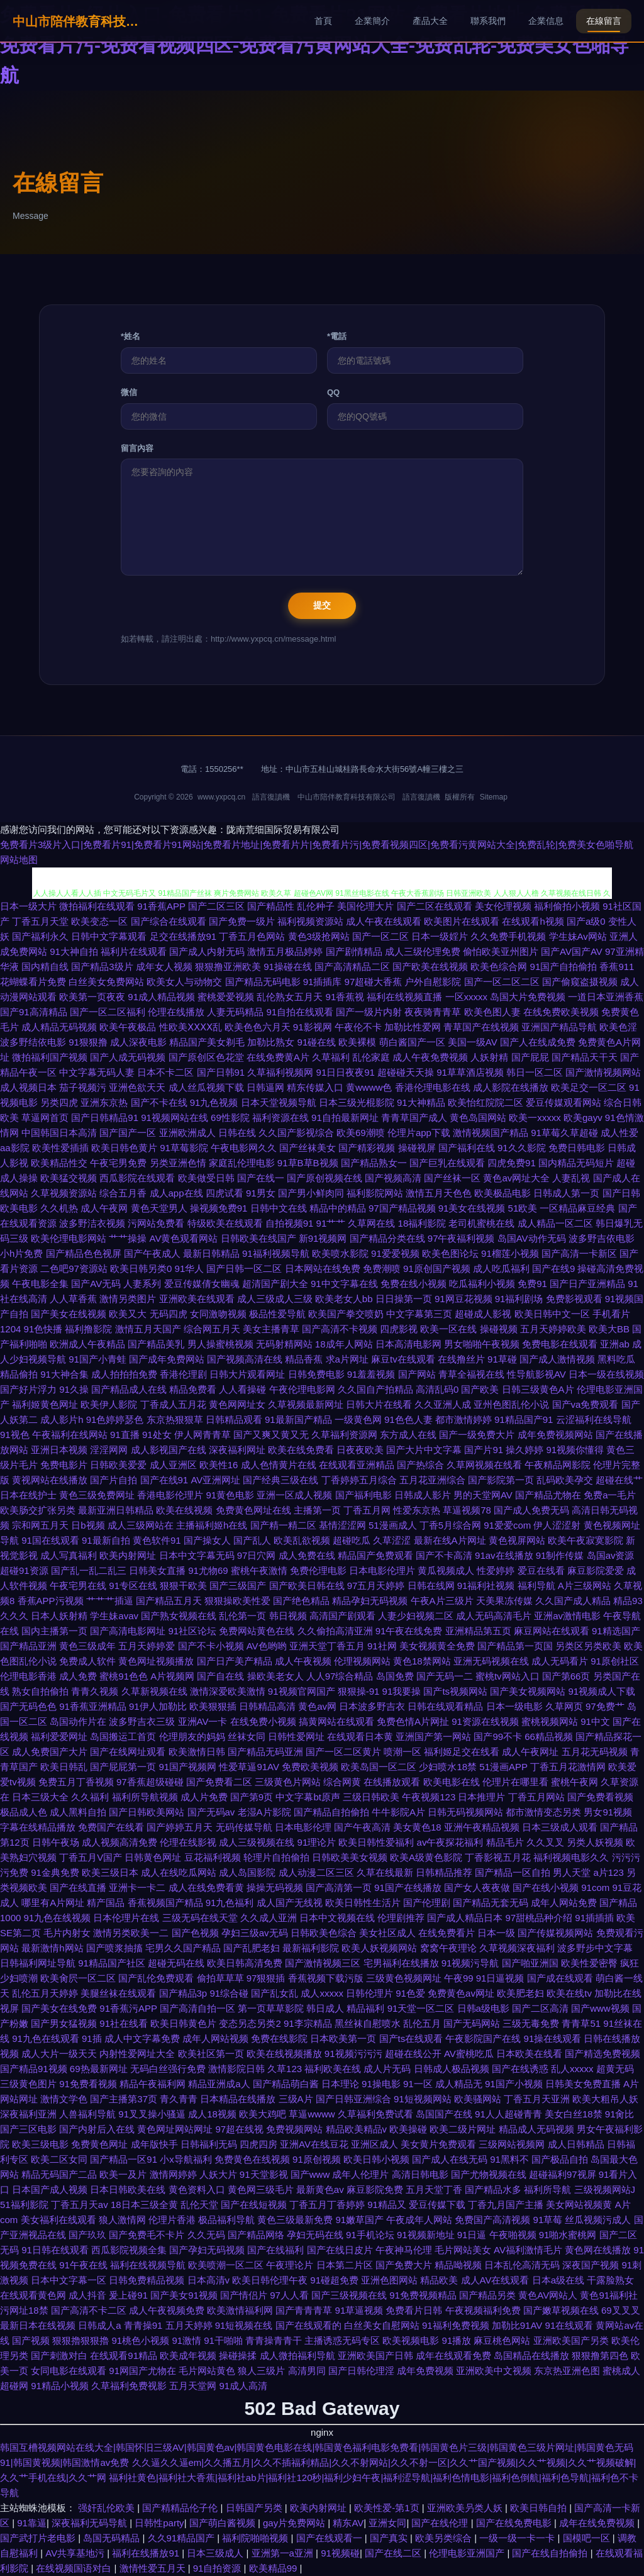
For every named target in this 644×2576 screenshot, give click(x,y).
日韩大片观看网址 (247, 1374)
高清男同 (307, 2370)
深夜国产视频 (590, 2265)
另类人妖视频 (595, 1842)
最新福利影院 (310, 1948)
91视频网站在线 (174, 1117)
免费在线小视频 (413, 1283)
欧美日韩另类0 (141, 1268)
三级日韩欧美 (371, 1797)
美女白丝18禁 (573, 2114)
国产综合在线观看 (168, 921)
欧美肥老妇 (520, 1993)
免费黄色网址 (99, 2144)
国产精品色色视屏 (83, 1253)
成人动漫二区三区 (316, 1872)
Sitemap (494, 797)
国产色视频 (195, 1932)
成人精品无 (458, 2083)
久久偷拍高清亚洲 (335, 1630)
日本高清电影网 (408, 1344)
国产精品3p (183, 1993)
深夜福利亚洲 (28, 2114)
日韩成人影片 (422, 1495)
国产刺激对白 (59, 2355)
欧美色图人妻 (492, 1011)
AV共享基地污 (76, 2553)
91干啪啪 (223, 2340)
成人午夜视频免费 (166, 2310)
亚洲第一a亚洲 (284, 2553)
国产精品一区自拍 (512, 1872)
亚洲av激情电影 (567, 1615)
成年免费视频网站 (555, 1434)
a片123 (608, 1872)
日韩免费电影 (316, 1374)
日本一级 (496, 1932)
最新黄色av (320, 2189)
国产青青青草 (303, 2310)
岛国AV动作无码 (531, 1238)
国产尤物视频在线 (488, 2174)
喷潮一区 (402, 1751)
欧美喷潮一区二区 (226, 2265)
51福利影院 (24, 2204)
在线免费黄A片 (278, 1057)
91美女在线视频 (472, 1208)
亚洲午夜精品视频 (481, 1827)
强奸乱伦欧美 (107, 2507)
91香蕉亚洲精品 (92, 1706)
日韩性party (159, 2522)
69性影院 (230, 1117)
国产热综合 (420, 1464)
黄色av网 (317, 1706)
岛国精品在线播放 (531, 2355)
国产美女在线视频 (68, 1313)
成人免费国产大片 (49, 1751)
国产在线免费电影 (515, 2522)
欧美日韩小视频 (376, 2159)
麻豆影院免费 (375, 2189)
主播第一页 (317, 1510)
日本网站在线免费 (322, 1268)
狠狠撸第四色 (600, 2355)
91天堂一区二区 (421, 2008)
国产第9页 (251, 1797)
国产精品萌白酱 (286, 2083)
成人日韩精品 (576, 2144)
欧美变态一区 (99, 921)
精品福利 (365, 2008)
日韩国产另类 (255, 2507)
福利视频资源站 (310, 921)
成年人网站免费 (564, 1902)
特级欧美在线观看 (225, 1223)
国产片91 (483, 1449)
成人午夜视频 (303, 1661)
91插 (92, 2038)
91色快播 (43, 1329)
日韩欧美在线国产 (258, 1238)
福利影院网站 (375, 1193)
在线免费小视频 (263, 1721)
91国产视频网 (188, 1766)
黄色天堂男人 (159, 1208)
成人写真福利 (68, 1555)
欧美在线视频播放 (284, 2053)
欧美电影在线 (451, 1781)
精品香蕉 (304, 1359)
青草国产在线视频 (481, 1027)
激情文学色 (63, 2099)
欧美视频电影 (410, 2340)
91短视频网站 (423, 2099)
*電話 (337, 336)
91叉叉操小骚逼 (152, 2114)
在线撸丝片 (461, 1359)
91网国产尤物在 (142, 2370)
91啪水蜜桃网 (568, 2234)
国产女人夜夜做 (477, 1887)
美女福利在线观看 (58, 2219)
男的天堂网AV (483, 1495)
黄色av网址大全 (516, 1178)
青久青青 (178, 2099)
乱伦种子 (316, 906)
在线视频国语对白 (75, 2568)
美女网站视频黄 (579, 2204)
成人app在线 (176, 1193)
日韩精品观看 (234, 1419)
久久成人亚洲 (268, 1917)
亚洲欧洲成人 (187, 1132)
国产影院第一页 (501, 1480)
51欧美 (523, 1208)
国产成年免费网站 (166, 1359)
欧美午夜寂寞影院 (585, 1540)
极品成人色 (23, 1812)
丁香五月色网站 (252, 936)
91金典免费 (55, 1872)
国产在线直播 (78, 1887)
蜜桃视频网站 (549, 1721)
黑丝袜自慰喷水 (368, 2023)
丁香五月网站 (536, 1797)
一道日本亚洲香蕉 (605, 996)
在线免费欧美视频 (561, 1011)
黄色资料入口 (197, 2189)
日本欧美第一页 (343, 2038)
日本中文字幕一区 (68, 2280)
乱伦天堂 (199, 2204)
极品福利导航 (226, 2219)
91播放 (457, 2340)
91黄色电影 (230, 1495)
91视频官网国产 (301, 1691)
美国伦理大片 (365, 906)
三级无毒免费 (530, 2023)
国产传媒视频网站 (555, 1932)
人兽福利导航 (87, 2114)
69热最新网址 (99, 2068)
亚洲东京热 (104, 1102)
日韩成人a (99, 2325)
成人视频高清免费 (119, 1842)
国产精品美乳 (156, 1344)
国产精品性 (270, 906)
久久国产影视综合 (296, 1132)
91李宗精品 (308, 2023)
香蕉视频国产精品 (165, 1902)
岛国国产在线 (444, 2114)
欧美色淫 (618, 1027)
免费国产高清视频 (492, 2219)
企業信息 (546, 21)
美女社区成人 (387, 1932)
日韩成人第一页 (566, 1193)
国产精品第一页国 (515, 1646)
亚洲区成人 (374, 2144)
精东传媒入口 (315, 1087)
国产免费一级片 (242, 921)
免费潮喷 (382, 1268)
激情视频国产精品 (490, 1132)
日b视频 (87, 1525)
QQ (333, 392)
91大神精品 (421, 1102)
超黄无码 (615, 2068)
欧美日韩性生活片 (363, 1902)
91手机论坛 (370, 2234)
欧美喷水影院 (340, 1253)
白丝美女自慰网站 (381, 2325)
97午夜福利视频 (461, 1238)
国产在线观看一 (330, 2538)
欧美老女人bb (344, 1298)
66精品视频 (549, 1736)
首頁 (323, 21)
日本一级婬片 (439, 936)
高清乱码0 (437, 1389)
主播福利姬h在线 (211, 1525)
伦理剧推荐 (401, 1917)
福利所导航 (547, 2189)
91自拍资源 (218, 2568)
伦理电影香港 (28, 1676)
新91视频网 (323, 1238)
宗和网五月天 (40, 1525)
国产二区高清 (540, 2008)
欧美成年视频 (188, 2355)
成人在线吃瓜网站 (178, 1872)
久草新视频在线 (154, 1691)
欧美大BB (609, 1329)
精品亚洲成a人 (219, 2083)
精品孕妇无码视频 (370, 1600)
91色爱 (410, 1993)
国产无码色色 (28, 1706)
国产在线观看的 (308, 2325)
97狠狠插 (266, 1978)
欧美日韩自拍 (539, 2507)
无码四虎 (168, 1313)
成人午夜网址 (530, 1751)
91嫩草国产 (359, 2219)
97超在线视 (240, 2129)
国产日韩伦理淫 (361, 2370)
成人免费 (78, 1676)
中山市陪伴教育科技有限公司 (75, 21)
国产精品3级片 (102, 966)
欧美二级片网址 (463, 2129)
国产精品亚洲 (28, 1646)
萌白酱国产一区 (412, 1042)
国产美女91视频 (184, 2295)
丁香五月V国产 (90, 1857)
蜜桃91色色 (123, 1676)
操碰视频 (499, 1329)
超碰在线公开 (413, 2053)
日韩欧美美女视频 (349, 1857)
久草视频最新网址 (305, 1404)
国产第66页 (566, 1676)
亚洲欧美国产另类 (571, 2340)
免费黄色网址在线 (253, 1510)
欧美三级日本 (110, 1872)
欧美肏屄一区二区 (78, 1978)
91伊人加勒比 (158, 1706)
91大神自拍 (74, 951)
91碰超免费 (334, 2280)
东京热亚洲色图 (567, 2370)
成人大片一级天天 (59, 2053)
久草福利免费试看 (375, 2114)
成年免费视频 (425, 2370)
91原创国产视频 (436, 1268)
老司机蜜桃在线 (481, 1223)
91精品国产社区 (111, 1963)
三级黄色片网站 (288, 1781)
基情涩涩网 (342, 1525)
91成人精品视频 (161, 996)
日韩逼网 (265, 1087)
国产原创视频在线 (324, 1178)
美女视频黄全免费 (437, 1646)
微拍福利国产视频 (49, 1057)
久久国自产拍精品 (375, 1389)
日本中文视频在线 (337, 1917)
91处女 (157, 1434)
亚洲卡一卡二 (137, 1887)
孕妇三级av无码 (254, 1932)
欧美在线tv (569, 1993)
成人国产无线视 (290, 1902)
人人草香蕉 (73, 1298)
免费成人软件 (87, 1661)
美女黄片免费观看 (438, 2144)
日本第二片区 (344, 2265)
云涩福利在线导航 (593, 1419)
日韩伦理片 (369, 1993)
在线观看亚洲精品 (356, 1464)
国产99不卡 (498, 1736)
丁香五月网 (367, 1510)
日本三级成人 (216, 2553)
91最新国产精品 (298, 1419)
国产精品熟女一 (374, 1162)
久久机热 (59, 1208)
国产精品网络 (256, 2234)
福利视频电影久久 (571, 1857)
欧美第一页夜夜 (92, 996)
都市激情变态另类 (543, 1812)
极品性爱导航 (277, 1313)
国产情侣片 (243, 2295)
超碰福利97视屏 (562, 2174)
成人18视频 (212, 2114)
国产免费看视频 (600, 1797)
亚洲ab (615, 1344)
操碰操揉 (238, 2355)
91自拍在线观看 (299, 1011)
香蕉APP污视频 (51, 1600)
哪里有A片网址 (52, 1902)
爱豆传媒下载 (437, 2204)
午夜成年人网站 (419, 2219)
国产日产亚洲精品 (587, 1283)
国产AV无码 (96, 1283)
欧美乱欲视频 (302, 1540)
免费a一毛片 (610, 1495)
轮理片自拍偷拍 (276, 1857)
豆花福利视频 (212, 1857)
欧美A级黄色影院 (426, 1857)
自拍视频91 (289, 1223)
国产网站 (417, 1374)
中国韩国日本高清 (59, 1132)
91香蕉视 (345, 996)
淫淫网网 (109, 1449)
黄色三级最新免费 (295, 2219)
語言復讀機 (271, 797)
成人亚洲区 (173, 1464)
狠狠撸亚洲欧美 (228, 966)
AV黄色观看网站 (184, 1238)
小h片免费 (21, 1253)
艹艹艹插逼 (109, 1600)
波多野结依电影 (33, 1042)
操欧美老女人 (275, 1676)
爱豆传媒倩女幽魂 (202, 1283)
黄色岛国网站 (478, 1117)
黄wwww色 (369, 1087)
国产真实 (390, 2538)
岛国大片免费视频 (527, 996)
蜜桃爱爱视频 (225, 996)
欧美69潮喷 (360, 1132)
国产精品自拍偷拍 (331, 1812)
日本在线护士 (28, 1495)
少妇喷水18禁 (448, 1766)
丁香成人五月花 (173, 1404)
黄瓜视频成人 (446, 1570)
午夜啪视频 (512, 2234)
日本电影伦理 (303, 1827)
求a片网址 (347, 1359)
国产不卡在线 (159, 1102)
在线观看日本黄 (360, 1736)
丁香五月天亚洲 (537, 2099)
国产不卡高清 (444, 1555)
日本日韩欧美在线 (127, 2189)
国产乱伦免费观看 (156, 1978)
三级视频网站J (605, 2189)
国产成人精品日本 (464, 1917)
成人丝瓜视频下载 (206, 1087)
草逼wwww (312, 2114)
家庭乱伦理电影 (242, 1162)
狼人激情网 (122, 2219)
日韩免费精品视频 (146, 2280)
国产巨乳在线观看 (447, 1162)
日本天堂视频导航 (278, 1102)
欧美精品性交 (59, 1162)
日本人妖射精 (59, 1615)
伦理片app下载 (418, 1132)
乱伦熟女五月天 (290, 996)
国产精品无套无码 (490, 1902)
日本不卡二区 (165, 1072)
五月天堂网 (192, 2385)
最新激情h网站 (52, 1948)
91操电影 (381, 2083)
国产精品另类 (487, 2295)
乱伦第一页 (242, 1615)
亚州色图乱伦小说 (511, 1404)
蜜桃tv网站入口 (507, 1676)
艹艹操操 (128, 1238)
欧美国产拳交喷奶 (346, 1313)
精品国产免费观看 (375, 1555)
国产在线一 (260, 1178)
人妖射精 (489, 1057)
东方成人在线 (408, 1434)
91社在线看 (123, 2023)
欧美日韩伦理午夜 (270, 2280)
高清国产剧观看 (342, 1615)
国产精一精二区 (283, 1525)
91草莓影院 (184, 1147)
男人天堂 (572, 1872)
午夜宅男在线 (78, 1585)
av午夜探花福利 (450, 1842)
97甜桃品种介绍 (538, 1917)
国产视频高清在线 (244, 1359)
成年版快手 (154, 2144)
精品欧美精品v (356, 2129)
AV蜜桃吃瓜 (469, 2053)
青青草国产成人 (414, 1117)
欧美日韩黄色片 (183, 2023)
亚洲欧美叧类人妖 (466, 2507)
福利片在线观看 (134, 951)
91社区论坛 (193, 1630)
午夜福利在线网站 (70, 1434)
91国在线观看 (50, 1540)
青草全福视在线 (471, 1374)
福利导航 (536, 1585)
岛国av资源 (611, 1555)
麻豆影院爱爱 (595, 1570)
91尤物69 (208, 1570)
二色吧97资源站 (74, 1268)
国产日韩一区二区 (244, 1268)
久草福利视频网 (280, 1072)
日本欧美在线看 (529, 2053)
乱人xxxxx (572, 2068)
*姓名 (130, 336)
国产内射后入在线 (97, 2129)
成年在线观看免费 (453, 2355)
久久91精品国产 (183, 2538)
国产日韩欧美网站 (146, 1812)
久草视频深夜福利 (517, 1948)
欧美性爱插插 (60, 1147)
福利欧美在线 (332, 2068)
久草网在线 (371, 1223)
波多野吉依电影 (602, 1238)
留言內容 (137, 448)
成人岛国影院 (247, 1872)
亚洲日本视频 (59, 1449)
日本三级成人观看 (559, 1827)
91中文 (595, 1721)
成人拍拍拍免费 (124, 1374)
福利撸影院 (88, 1329)
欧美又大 (128, 1313)
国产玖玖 (87, 2234)
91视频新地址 (426, 2234)
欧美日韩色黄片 (124, 1147)
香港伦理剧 (183, 1374)
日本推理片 (481, 1797)
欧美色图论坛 (450, 1253)
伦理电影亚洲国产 (468, 2553)
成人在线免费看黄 (206, 1887)
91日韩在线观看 (55, 2249)
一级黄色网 (358, 1419)
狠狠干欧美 (183, 1585)
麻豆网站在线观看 (551, 1630)
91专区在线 (133, 1585)
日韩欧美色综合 (324, 1932)
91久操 (74, 1389)
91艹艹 (331, 1223)
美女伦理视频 (503, 906)
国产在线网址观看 (127, 1751)
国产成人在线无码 (449, 2159)
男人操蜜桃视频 (220, 1344)
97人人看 (289, 2295)
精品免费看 (192, 1389)
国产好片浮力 (28, 1389)
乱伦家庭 (371, 1057)
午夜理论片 (289, 2265)
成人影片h (61, 1419)
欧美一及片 (123, 2174)
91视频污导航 (470, 1963)
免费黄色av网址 (461, 1993)
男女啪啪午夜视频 (481, 1344)
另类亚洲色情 (178, 1162)
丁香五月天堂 (40, 921)
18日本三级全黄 (144, 2204)
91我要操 (401, 1691)
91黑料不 (509, 2159)
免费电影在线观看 (559, 1344)
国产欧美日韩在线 (307, 1585)
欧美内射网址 (127, 1555)
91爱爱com (507, 1525)
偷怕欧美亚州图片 (500, 951)
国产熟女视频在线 (178, 1615)
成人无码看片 (559, 1661)
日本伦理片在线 (126, 1917)
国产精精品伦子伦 (181, 2507)
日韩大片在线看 (379, 1404)
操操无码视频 (275, 1887)
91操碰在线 (288, 966)
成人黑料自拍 (78, 1812)
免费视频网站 (294, 2129)
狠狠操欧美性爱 (237, 1600)
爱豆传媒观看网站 (563, 1102)
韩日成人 (325, 2008)
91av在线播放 (504, 1555)
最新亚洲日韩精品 (115, 1510)
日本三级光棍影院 (356, 1102)
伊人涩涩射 (556, 1525)
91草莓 (548, 2219)
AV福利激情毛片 (528, 2249)
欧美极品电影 (502, 1193)
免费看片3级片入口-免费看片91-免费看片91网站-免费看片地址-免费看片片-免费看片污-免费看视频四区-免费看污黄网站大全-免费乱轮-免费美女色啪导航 (315, 45)
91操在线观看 (553, 2038)
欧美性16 (218, 1464)
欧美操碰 (408, 2129)
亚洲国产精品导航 (559, 1027)
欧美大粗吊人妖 (605, 2099)
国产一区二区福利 (107, 1011)
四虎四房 (258, 2144)
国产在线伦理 (440, 2522)
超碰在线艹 (619, 1480)
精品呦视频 (458, 2265)
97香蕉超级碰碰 (150, 1781)
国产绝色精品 (301, 1600)
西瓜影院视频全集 (129, 2249)
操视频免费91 (219, 1208)
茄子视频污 (82, 1087)
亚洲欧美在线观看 (197, 1298)
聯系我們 (488, 21)
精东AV (348, 2522)
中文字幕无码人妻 (97, 1072)
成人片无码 (387, 2068)
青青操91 (143, 2325)
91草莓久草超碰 (564, 1132)
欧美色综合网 (498, 966)
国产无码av (211, 1812)
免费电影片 (63, 1464)
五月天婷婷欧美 (553, 1329)
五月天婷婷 (189, 2325)
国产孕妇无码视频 (207, 2249)
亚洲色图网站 (389, 2280)
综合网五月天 (212, 1329)
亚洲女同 (387, 2522)
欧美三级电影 (40, 2144)
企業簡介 (372, 21)
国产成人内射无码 (207, 951)
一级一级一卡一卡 (518, 2538)
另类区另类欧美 (588, 1646)
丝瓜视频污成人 (598, 2219)
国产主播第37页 (123, 2099)
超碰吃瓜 (351, 1540)
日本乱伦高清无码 (522, 2265)
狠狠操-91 (359, 1691)
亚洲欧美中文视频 (493, 2370)
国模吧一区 (588, 2538)
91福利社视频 (486, 1585)
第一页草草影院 (271, 2008)
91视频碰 (340, 2553)
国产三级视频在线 (349, 2295)
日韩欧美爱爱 (118, 1464)
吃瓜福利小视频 (482, 1283)
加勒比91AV (517, 2325)
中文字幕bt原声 (307, 1797)
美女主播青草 (271, 1329)
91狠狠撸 (88, 1042)
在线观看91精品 (123, 2355)
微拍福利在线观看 (97, 906)
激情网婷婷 (173, 2174)
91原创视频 (316, 2159)
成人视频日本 (28, 1087)
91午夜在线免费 (409, 1630)
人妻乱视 (571, 1178)
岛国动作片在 (78, 1721)
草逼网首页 (45, 1117)
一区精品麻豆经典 (577, 1208)
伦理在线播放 (176, 1011)
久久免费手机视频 (508, 936)
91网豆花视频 (463, 1298)
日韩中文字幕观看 (109, 936)
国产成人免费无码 (531, 1510)
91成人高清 (243, 2385)
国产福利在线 (466, 1147)
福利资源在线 (280, 1117)
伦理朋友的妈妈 (192, 1736)
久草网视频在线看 (484, 1464)
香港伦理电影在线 (432, 1087)
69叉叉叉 (620, 2310)
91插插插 (594, 1917)
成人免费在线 (307, 1555)
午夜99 (459, 1978)
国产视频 (31, 2340)
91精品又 (386, 2204)
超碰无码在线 (176, 1963)
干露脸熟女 (610, 2280)
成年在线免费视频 (598, 2522)
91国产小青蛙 (97, 1359)
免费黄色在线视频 (252, 2159)
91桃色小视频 (141, 2340)
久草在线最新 (385, 1872)
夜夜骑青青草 (432, 1011)
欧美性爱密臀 (589, 1963)
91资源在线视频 (485, 1721)
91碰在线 (316, 1042)
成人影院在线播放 (510, 1087)
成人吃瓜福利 (501, 1268)
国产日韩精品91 (104, 1117)
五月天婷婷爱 (146, 1646)
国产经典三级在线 (280, 1480)
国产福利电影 (363, 1495)
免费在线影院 (279, 2038)
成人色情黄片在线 (278, 1464)
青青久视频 (94, 1691)
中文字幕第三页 (419, 1313)
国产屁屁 (530, 1057)
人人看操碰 (242, 1389)
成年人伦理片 (360, 2174)
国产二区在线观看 (434, 906)
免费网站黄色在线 (256, 1630)
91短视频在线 (244, 2325)
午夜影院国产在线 (483, 2038)
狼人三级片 (261, 2370)
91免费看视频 (88, 2083)
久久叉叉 (545, 1842)
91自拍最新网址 (345, 1117)
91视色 (15, 1434)
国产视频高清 (393, 1178)
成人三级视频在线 (256, 1842)
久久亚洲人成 (442, 1404)
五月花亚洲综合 (432, 1480)
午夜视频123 (428, 1797)
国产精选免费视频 (602, 2053)
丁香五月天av (79, 2204)
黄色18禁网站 (422, 1661)
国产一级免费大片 (476, 1434)
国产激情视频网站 (603, 1072)
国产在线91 (164, 1480)
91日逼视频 (500, 1978)
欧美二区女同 (59, 2159)
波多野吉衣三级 (142, 1721)
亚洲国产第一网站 (433, 1736)
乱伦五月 (422, 2023)
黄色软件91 (157, 1540)
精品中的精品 (337, 1208)
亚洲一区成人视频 (294, 1495)
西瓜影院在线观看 (137, 1178)
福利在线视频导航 (148, 2265)
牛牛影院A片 (398, 1812)
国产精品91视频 (33, 2068)
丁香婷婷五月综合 (359, 1480)
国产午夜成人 (152, 1253)
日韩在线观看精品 (445, 1706)
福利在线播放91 (147, 2553)
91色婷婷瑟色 (115, 1419)
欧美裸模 (357, 1042)
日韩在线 (237, 1132)
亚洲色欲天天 (137, 1087)
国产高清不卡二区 (88, 2310)
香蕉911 (616, 966)
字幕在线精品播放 (37, 1827)
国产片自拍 (113, 1480)
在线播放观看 (392, 1781)
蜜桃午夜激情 (259, 1570)
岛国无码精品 (112, 2538)
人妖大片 (218, 2174)
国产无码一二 (444, 1676)
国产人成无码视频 (127, 1057)
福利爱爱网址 (59, 1736)
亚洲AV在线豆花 (314, 2144)
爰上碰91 (128, 2295)
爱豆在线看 (541, 1570)
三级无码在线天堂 (200, 1917)
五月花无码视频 (595, 1751)
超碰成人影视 (483, 1313)
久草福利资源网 (344, 1434)
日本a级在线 (558, 2280)
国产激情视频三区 (322, 1963)
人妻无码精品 (235, 1011)
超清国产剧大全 (275, 1283)
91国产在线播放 (407, 1887)
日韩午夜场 (55, 1842)
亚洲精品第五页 (478, 1630)
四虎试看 (224, 1193)
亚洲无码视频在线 (491, 1661)
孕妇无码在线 (315, 2234)
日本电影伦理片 (382, 1570)
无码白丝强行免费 (168, 2068)
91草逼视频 (359, 2310)
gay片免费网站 (295, 2522)
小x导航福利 (186, 2159)
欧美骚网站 (477, 2099)
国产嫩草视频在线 (561, 2310)
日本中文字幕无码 (197, 1555)
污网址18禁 (24, 2310)
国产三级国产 (237, 1585)
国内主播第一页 (54, 1630)
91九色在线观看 (45, 2038)
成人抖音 (87, 2295)
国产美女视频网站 (527, 1691)
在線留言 (603, 21)
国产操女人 (207, 1540)
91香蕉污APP (128, 2008)
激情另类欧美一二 (131, 1932)
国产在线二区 (394, 2553)
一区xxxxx (466, 996)
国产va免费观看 (585, 1404)
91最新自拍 (106, 1540)
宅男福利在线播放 (401, 1963)
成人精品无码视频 (59, 1027)
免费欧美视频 (310, 1766)
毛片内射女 (67, 1932)
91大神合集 (64, 1374)
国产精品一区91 (123, 2159)
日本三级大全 (40, 1797)
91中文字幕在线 (344, 1283)
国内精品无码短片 (576, 1162)
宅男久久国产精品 (183, 1948)
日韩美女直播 (157, 1570)
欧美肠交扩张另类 (37, 1510)
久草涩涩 (392, 1540)
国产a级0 (586, 921)
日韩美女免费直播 (583, 2083)
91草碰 (502, 1359)
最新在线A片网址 (450, 1540)
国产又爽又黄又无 (271, 1434)
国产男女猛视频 (64, 2023)
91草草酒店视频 (470, 1072)
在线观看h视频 (533, 921)
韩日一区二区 (534, 1072)
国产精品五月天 (169, 1600)
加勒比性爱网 (412, 1027)
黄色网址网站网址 (175, 2129)
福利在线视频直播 (404, 996)
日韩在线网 (431, 1585)
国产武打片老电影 (39, 2538)
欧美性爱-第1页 (388, 2507)
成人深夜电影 (138, 1042)
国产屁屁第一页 (123, 1766)
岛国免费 (395, 1676)
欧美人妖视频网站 (379, 1948)
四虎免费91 (511, 1162)
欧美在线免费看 (301, 1449)
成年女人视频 (164, 966)
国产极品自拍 (559, 2159)
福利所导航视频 (145, 1797)
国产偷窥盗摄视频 (580, 981)
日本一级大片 (28, 906)
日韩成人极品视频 (451, 2068)
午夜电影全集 (40, 1283)
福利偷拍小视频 (567, 906)
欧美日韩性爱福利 (376, 1842)
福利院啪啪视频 (256, 2538)
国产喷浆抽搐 (114, 1948)
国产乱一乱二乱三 (88, 1570)
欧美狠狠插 (212, 1706)
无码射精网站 (284, 1344)
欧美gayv (583, 1117)
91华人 (189, 1268)
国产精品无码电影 (263, 981)
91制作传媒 (560, 1555)
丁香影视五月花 (498, 1857)
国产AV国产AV (571, 951)
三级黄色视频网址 (403, 1978)
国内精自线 (45, 966)
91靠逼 (32, 2522)
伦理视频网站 (362, 1661)
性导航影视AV (536, 1374)
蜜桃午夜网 (574, 1781)
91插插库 (322, 981)
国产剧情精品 (354, 951)
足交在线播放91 (183, 936)
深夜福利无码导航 (91, 2522)
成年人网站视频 (215, 2038)
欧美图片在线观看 (461, 921)
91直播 (125, 1434)
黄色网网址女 (237, 1404)
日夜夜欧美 (360, 1449)
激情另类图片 (127, 1298)
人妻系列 (142, 1283)
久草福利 (331, 1057)
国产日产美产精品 (234, 1661)
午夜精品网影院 (558, 1464)
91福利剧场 (519, 1298)
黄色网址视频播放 (156, 1661)
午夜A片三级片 (442, 1600)
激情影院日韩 (236, 2068)
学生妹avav (114, 1615)
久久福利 (90, 1797)
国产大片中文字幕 (424, 1449)
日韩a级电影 (483, 2008)
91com (595, 1887)
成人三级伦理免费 (422, 951)
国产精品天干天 (585, 1057)
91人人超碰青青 (508, 2114)
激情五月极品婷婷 (285, 951)
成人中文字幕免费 (142, 2038)
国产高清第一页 (339, 1887)
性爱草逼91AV (249, 1766)
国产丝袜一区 (452, 1178)
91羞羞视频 (371, 1374)
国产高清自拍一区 (197, 2008)
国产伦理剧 (426, 1902)
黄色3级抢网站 (319, 936)
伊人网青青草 (202, 1434)
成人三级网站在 (141, 1525)
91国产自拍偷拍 (563, 966)
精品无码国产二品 (59, 2174)
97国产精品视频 (402, 1208)
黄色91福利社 (609, 2295)
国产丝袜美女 (307, 1147)
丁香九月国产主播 (505, 2204)
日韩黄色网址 (153, 1857)
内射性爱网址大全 (137, 2053)
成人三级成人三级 (275, 1298)
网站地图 (19, 859)
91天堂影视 (264, 2174)
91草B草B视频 (307, 1162)
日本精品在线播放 (237, 2099)
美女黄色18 (417, 1827)
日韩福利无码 (208, 2144)
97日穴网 (256, 1555)
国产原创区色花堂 (206, 1057)
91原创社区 (615, 1661)
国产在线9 (553, 1268)
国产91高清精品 (33, 1011)
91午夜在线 (83, 2265)
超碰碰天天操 (405, 1072)
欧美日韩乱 (63, 1766)
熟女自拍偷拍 (40, 1691)
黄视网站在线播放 (49, 1480)
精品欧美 (439, 2280)
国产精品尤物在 (548, 1495)
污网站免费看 (156, 1223)
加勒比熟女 (270, 1042)
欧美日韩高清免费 (244, 1963)
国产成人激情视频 (557, 1359)
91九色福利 (230, 1902)
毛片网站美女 (463, 2249)
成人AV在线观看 (495, 2280)
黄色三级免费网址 (97, 1495)
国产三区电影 (28, 2129)
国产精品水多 (493, 2189)
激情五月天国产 (148, 1329)
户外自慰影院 (432, 981)
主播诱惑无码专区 (342, 2340)
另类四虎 (59, 1102)
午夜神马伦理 (403, 2249)
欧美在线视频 (184, 1510)
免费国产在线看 (111, 1827)
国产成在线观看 (560, 1978)
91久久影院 (521, 1147)
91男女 (260, 1193)
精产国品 (106, 1902)
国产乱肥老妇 (251, 1948)
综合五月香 (123, 1193)
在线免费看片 (446, 1932)
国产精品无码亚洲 (265, 1751)
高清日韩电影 (420, 2174)
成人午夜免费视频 (430, 1057)
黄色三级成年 (87, 1646)
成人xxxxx (322, 1993)
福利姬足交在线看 (461, 1751)
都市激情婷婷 (463, 1419)
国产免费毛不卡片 (146, 2234)
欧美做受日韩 (206, 1178)
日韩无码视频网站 (465, 1812)
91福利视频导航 (275, 1253)
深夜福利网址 (237, 1449)
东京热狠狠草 (175, 1419)
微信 (129, 392)
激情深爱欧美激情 (227, 1691)
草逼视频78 (467, 1510)
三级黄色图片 (28, 2083)
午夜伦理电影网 (302, 1389)
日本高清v (208, 2280)
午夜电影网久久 (244, 1147)
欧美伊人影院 (108, 1404)
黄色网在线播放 (598, 2249)
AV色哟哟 (267, 1646)
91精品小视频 (60, 2385)
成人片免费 (204, 1797)
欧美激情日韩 (197, 1751)
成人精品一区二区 (555, 1223)
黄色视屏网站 (517, 1540)
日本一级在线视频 (606, 1374)
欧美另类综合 (444, 2538)
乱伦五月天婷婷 (45, 1993)
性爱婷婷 (495, 1570)
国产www (310, 2174)
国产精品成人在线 (129, 1389)
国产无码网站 (471, 2023)
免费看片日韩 (414, 2310)
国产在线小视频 (546, 1887)
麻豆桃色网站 (502, 2340)
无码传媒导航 (244, 1827)
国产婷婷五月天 (180, 1827)
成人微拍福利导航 (297, 2355)
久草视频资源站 (64, 1193)
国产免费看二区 (219, 1781)
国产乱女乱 (274, 1993)
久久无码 (206, 2234)
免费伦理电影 (318, 1570)
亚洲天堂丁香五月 (327, 1646)
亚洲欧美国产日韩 (375, 2355)
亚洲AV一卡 (203, 1721)
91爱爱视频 (395, 1253)
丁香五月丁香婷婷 (327, 2204)
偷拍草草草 (220, 1978)
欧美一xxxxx (535, 1117)
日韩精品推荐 (444, 1872)
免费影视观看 (574, 1298)
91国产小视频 (514, 2083)
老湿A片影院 (264, 1812)
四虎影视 (399, 1329)
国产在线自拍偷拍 (551, 2553)
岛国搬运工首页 (123, 1736)
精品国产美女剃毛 (207, 1042)
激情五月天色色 (439, 1193)
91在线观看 (569, 2325)
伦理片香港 (172, 2219)
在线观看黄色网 (33, 2295)
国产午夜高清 (362, 1827)
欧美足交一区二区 (588, 1087)
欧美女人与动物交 (184, 981)
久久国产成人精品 (573, 1600)
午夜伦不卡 (358, 1027)
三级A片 (296, 2099)
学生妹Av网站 (578, 936)
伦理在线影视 (188, 1842)
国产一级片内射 (369, 1011)
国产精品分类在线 (387, 1238)
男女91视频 (608, 1812)
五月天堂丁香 (434, 2189)
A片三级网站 (584, 1585)
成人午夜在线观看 (383, 921)
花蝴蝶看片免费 (33, 981)
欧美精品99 (274, 2568)
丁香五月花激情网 (568, 1766)
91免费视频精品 (423, 2295)
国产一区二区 (380, 936)
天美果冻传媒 (504, 1600)
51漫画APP (503, 1766)
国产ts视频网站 (455, 1691)
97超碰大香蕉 (373, 981)
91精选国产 (616, 1630)
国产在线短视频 (254, 2204)
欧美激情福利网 (240, 2310)
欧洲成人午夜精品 (87, 1344)
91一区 (418, 2083)
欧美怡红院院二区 (485, 1102)
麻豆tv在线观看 (403, 1359)
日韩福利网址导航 (37, 1963)
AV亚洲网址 (215, 1480)
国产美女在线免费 (59, 2008)
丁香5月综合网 (450, 1525)
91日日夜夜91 (345, 1072)
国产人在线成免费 (537, 1042)
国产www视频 (600, 2008)
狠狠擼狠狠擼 (80, 2340)
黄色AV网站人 (547, 2295)
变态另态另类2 (249, 2023)
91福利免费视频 (455, 2325)
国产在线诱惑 (520, 2068)
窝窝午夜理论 (448, 1948)
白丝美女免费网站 (106, 981)
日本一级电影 (514, 1706)
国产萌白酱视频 (223, 2522)
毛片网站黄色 (207, 2370)
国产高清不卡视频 (339, 1329)
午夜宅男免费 (118, 1162)
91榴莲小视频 (510, 1253)
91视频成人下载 (601, 1691)
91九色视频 (214, 1102)
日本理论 (340, 2083)
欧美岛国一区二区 (378, 1766)
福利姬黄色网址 (45, 1404)
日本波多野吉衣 (372, 1706)
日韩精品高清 (267, 1706)
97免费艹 (605, 1706)
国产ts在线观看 (411, 2038)
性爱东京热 (416, 1510)
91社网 (382, 1646)
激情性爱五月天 (153, 2568)
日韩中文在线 (278, 1208)
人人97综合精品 (340, 1676)
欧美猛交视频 (68, 1178)
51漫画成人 (393, 1525)
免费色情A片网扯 (413, 1721)
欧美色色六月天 (258, 1027)
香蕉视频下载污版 (326, 1978)
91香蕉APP (161, 906)
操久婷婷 (524, 1449)
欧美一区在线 (448, 1329)
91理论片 (316, 1842)
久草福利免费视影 (129, 2385)
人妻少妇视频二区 (415, 1615)
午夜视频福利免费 (483, 2310)
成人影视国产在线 (168, 1449)
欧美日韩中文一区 (552, 1313)
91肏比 (620, 2114)
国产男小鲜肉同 (311, 1193)
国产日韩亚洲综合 (353, 2099)
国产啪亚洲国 (530, 1963)
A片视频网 (172, 1676)
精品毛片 (505, 1842)
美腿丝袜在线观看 (118, 1993)
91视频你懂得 (575, 1449)
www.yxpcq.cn (221, 797)
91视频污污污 (353, 2053)
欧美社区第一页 (211, 2053)
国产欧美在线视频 (430, 966)
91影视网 (312, 1027)
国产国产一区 (127, 1132)
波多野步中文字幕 (595, 1948)
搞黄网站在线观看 (336, 1721)
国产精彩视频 (366, 1147)
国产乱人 (252, 1540)
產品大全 (430, 21)
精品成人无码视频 (536, 2129)
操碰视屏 (417, 1147)
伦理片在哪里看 (515, 1781)
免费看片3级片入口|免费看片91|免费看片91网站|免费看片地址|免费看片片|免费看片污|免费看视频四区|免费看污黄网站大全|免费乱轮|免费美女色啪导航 (316, 844)
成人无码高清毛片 (493, 1615)
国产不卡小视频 (211, 1646)
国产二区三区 (216, 906)
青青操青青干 (273, 2340)
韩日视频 (288, 1615)
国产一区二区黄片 (343, 1751)
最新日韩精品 (211, 1253)
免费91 (532, 1283)
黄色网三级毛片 (261, 2189)
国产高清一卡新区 (579, 1253)
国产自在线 (220, 1676)
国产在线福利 (275, 2249)
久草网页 (564, 1706)
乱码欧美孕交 (564, 1480)
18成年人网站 (344, 1344)
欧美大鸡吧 (262, 2114)
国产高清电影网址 (127, 1630)
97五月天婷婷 (376, 1585)
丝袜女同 (246, 1736)
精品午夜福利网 (152, 2083)
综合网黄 (342, 1781)
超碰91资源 (24, 1570)
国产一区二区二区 (502, 981)
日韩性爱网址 (296, 1736)
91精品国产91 (523, 1419)
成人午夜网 (104, 1208)
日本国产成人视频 (49, 2189)
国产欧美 (480, 1389)
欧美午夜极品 (127, 1027)
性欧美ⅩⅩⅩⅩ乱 (190, 1027)
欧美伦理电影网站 (68, 1238)
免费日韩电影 (576, 1147)
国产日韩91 (221, 1072)
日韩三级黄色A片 (538, 1389)
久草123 (284, 2068)
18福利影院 (422, 1223)
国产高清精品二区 (352, 966)
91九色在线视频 (57, 1917)
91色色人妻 (408, 1419)
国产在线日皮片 (340, 2249)
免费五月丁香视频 (76, 1781)
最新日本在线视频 (37, 2325)
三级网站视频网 (512, 2144)
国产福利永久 (40, 936)
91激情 (186, 2340)
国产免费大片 (403, 2265)
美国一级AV (472, 1042)
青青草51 (581, 2023)
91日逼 (472, 2234)
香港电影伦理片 (170, 1495)
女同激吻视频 (218, 1313)
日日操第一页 (403, 1298)
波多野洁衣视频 (92, 1223)
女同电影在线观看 (68, 2370)
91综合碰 (228, 1993)
